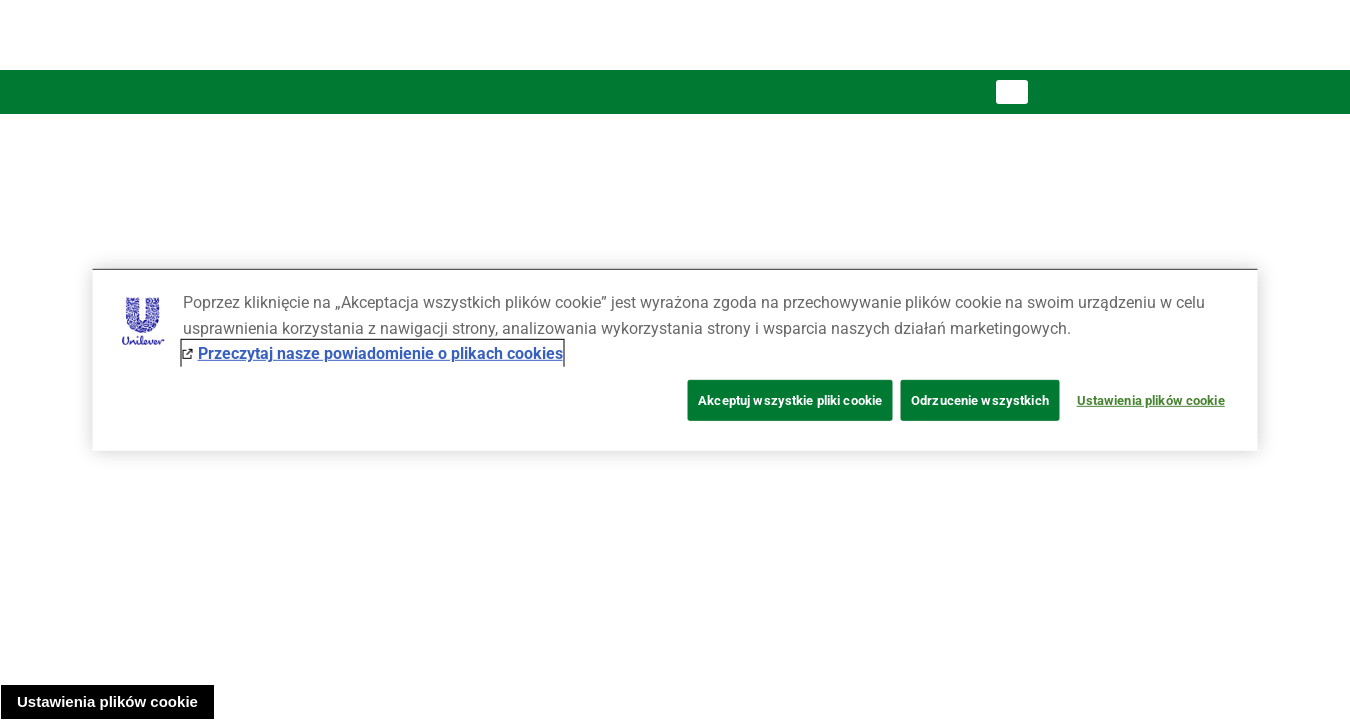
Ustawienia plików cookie (107, 701)
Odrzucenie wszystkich (980, 400)
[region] (675, 360)
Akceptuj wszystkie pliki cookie (790, 400)
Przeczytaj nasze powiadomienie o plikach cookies (380, 353)
